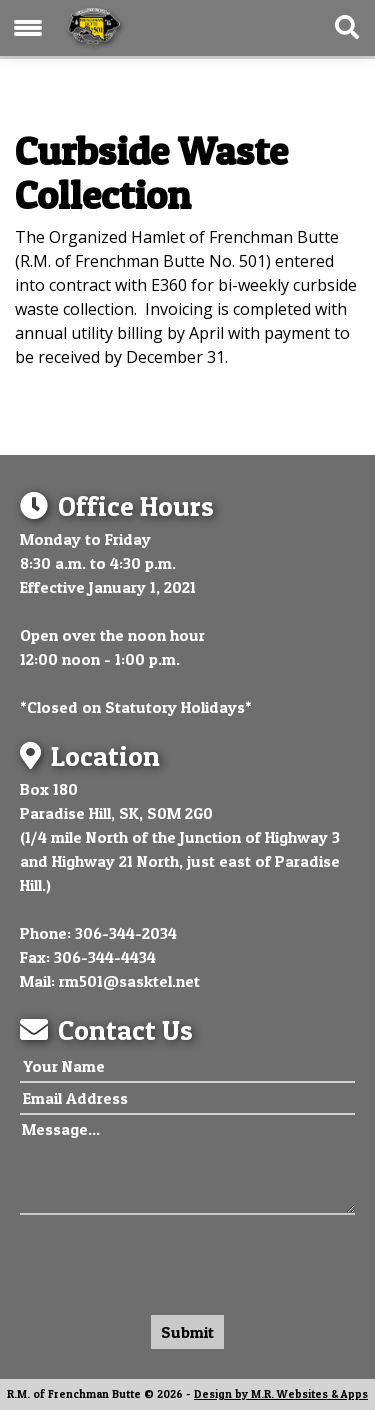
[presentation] (172, 1260)
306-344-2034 (126, 933)
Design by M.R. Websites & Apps (281, 1394)
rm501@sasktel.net (129, 981)
